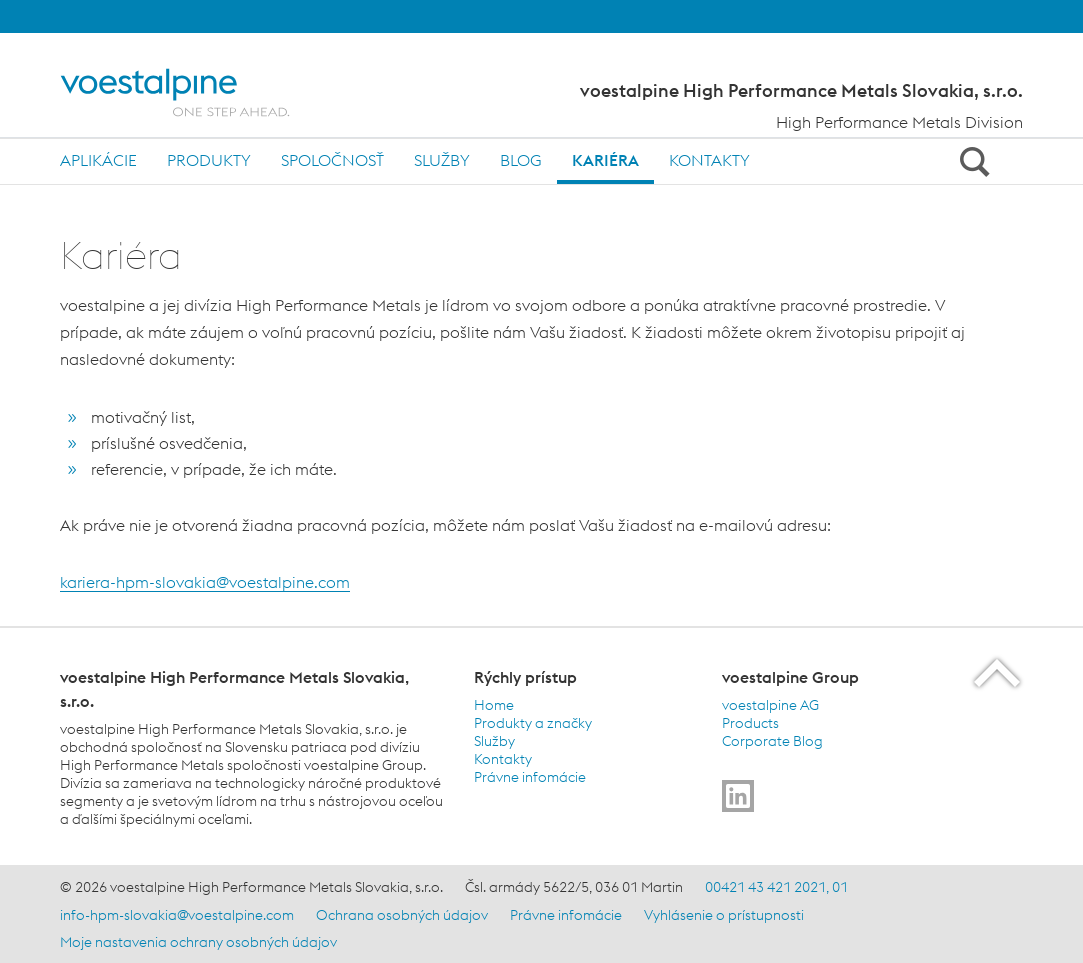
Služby (442, 160)
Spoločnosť (332, 160)
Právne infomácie (530, 777)
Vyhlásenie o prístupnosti (724, 915)
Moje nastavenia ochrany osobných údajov (198, 942)
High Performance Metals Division (899, 122)
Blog (521, 160)
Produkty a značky (533, 723)
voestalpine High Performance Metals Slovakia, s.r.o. (801, 91)
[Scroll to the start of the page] (998, 672)
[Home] (192, 92)
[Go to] (738, 796)
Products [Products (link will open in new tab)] (750, 723)
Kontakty (709, 160)
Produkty (209, 160)
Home (494, 705)
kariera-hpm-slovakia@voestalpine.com (205, 582)
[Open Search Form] (971, 161)
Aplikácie (98, 160)
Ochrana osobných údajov (402, 915)
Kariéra (605, 160)
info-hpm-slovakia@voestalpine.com (177, 915)
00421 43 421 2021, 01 (776, 887)
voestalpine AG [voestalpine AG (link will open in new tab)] (770, 705)
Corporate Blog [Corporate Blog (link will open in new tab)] (772, 741)
